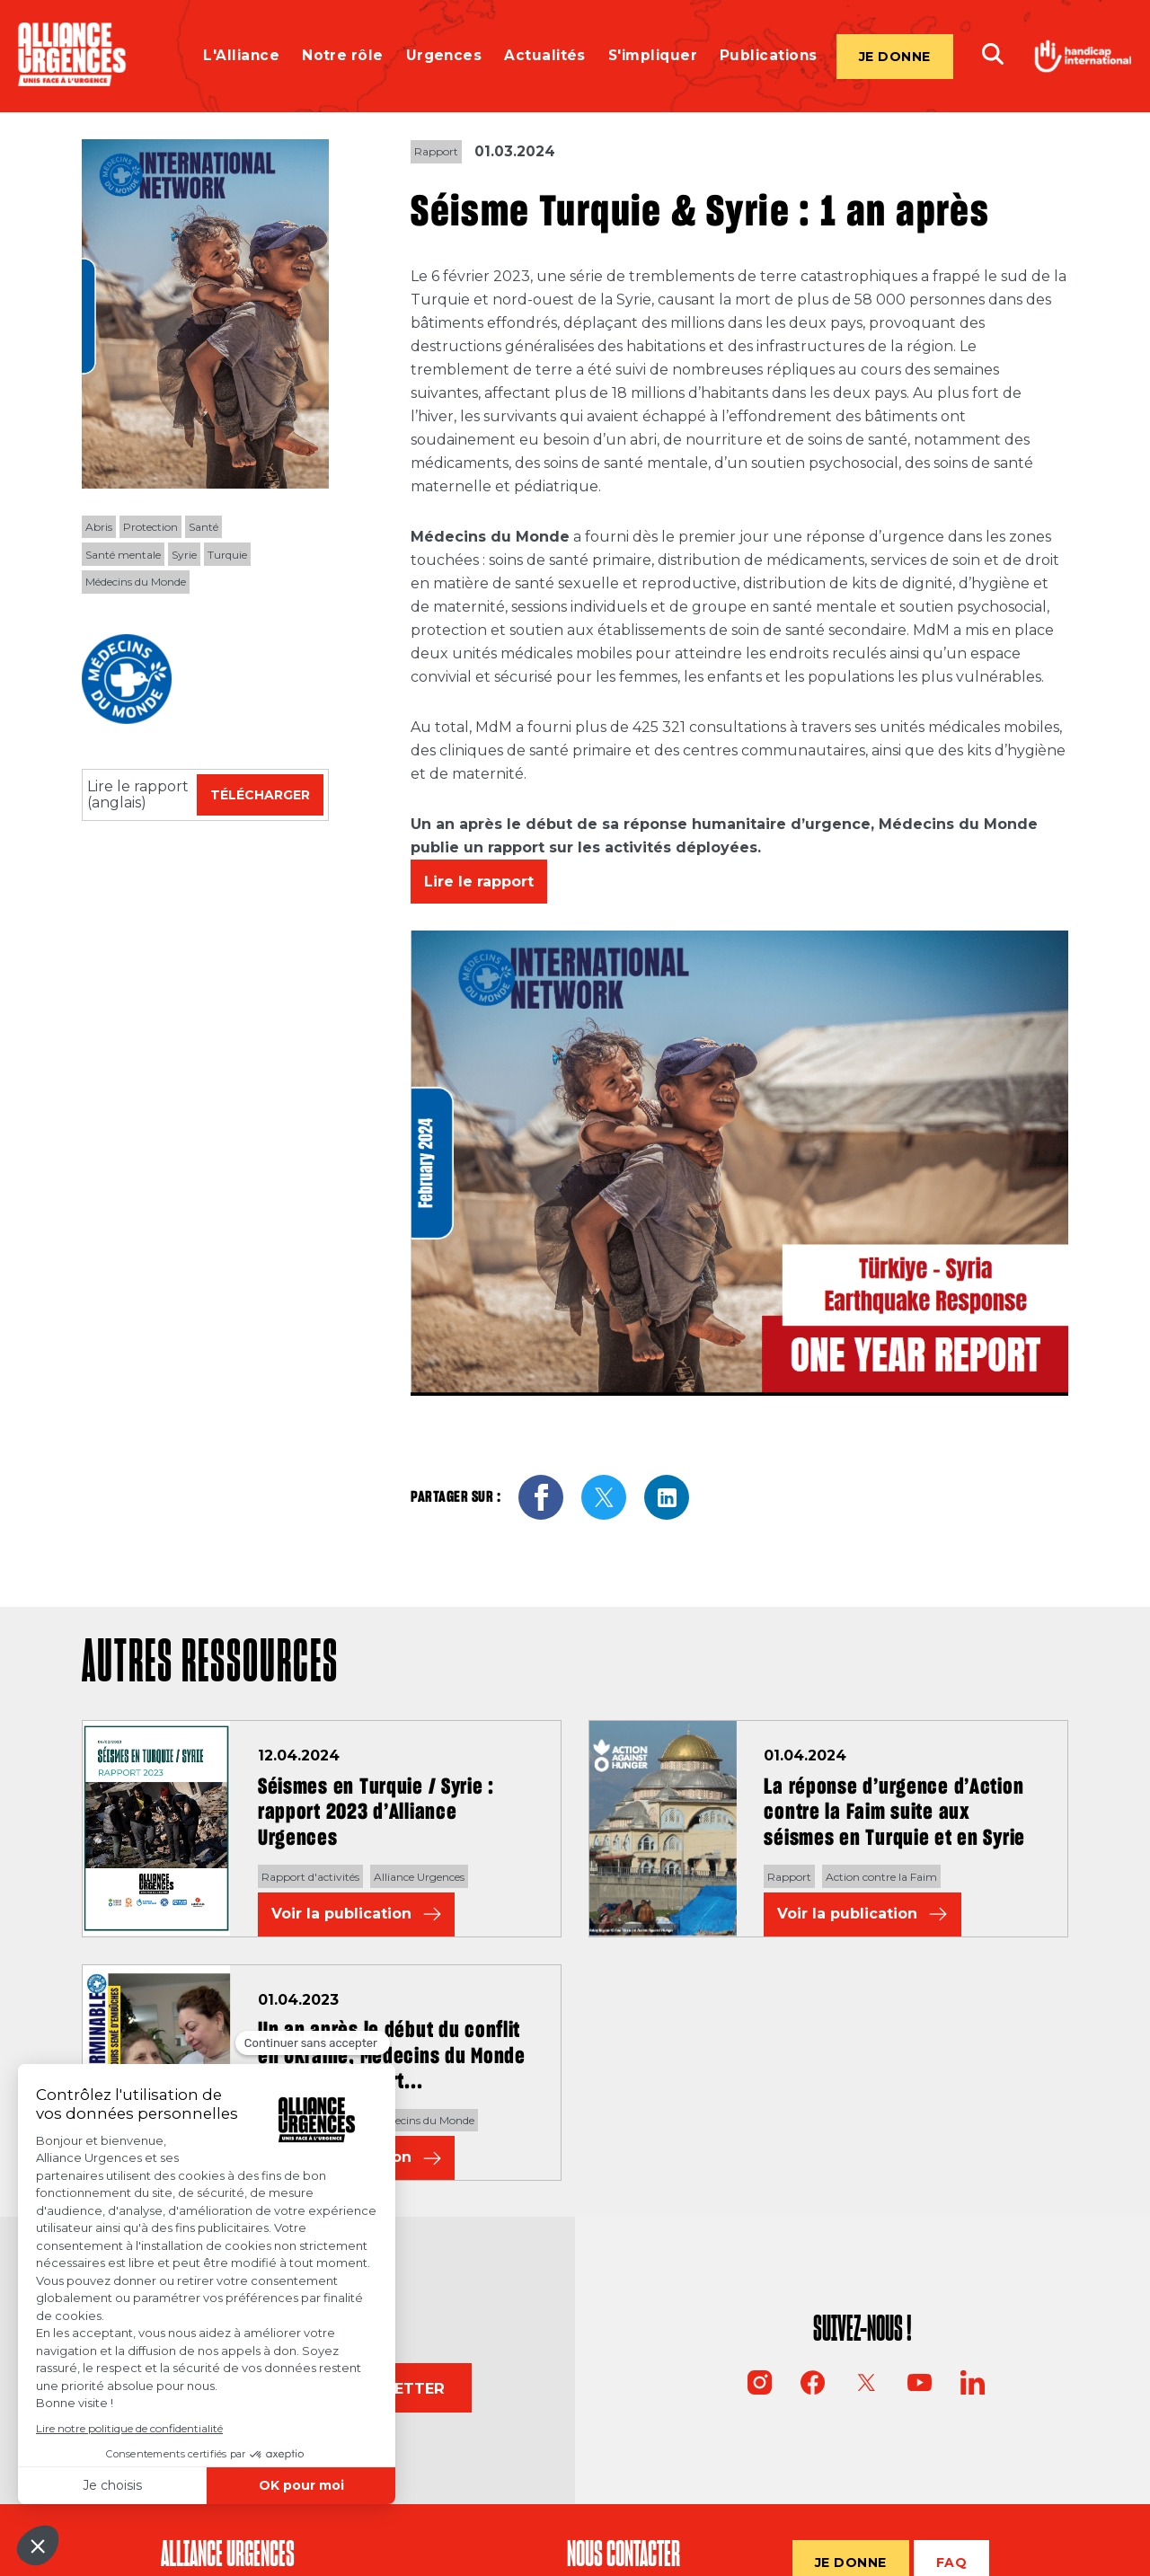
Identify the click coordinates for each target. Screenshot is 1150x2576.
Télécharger (260, 795)
